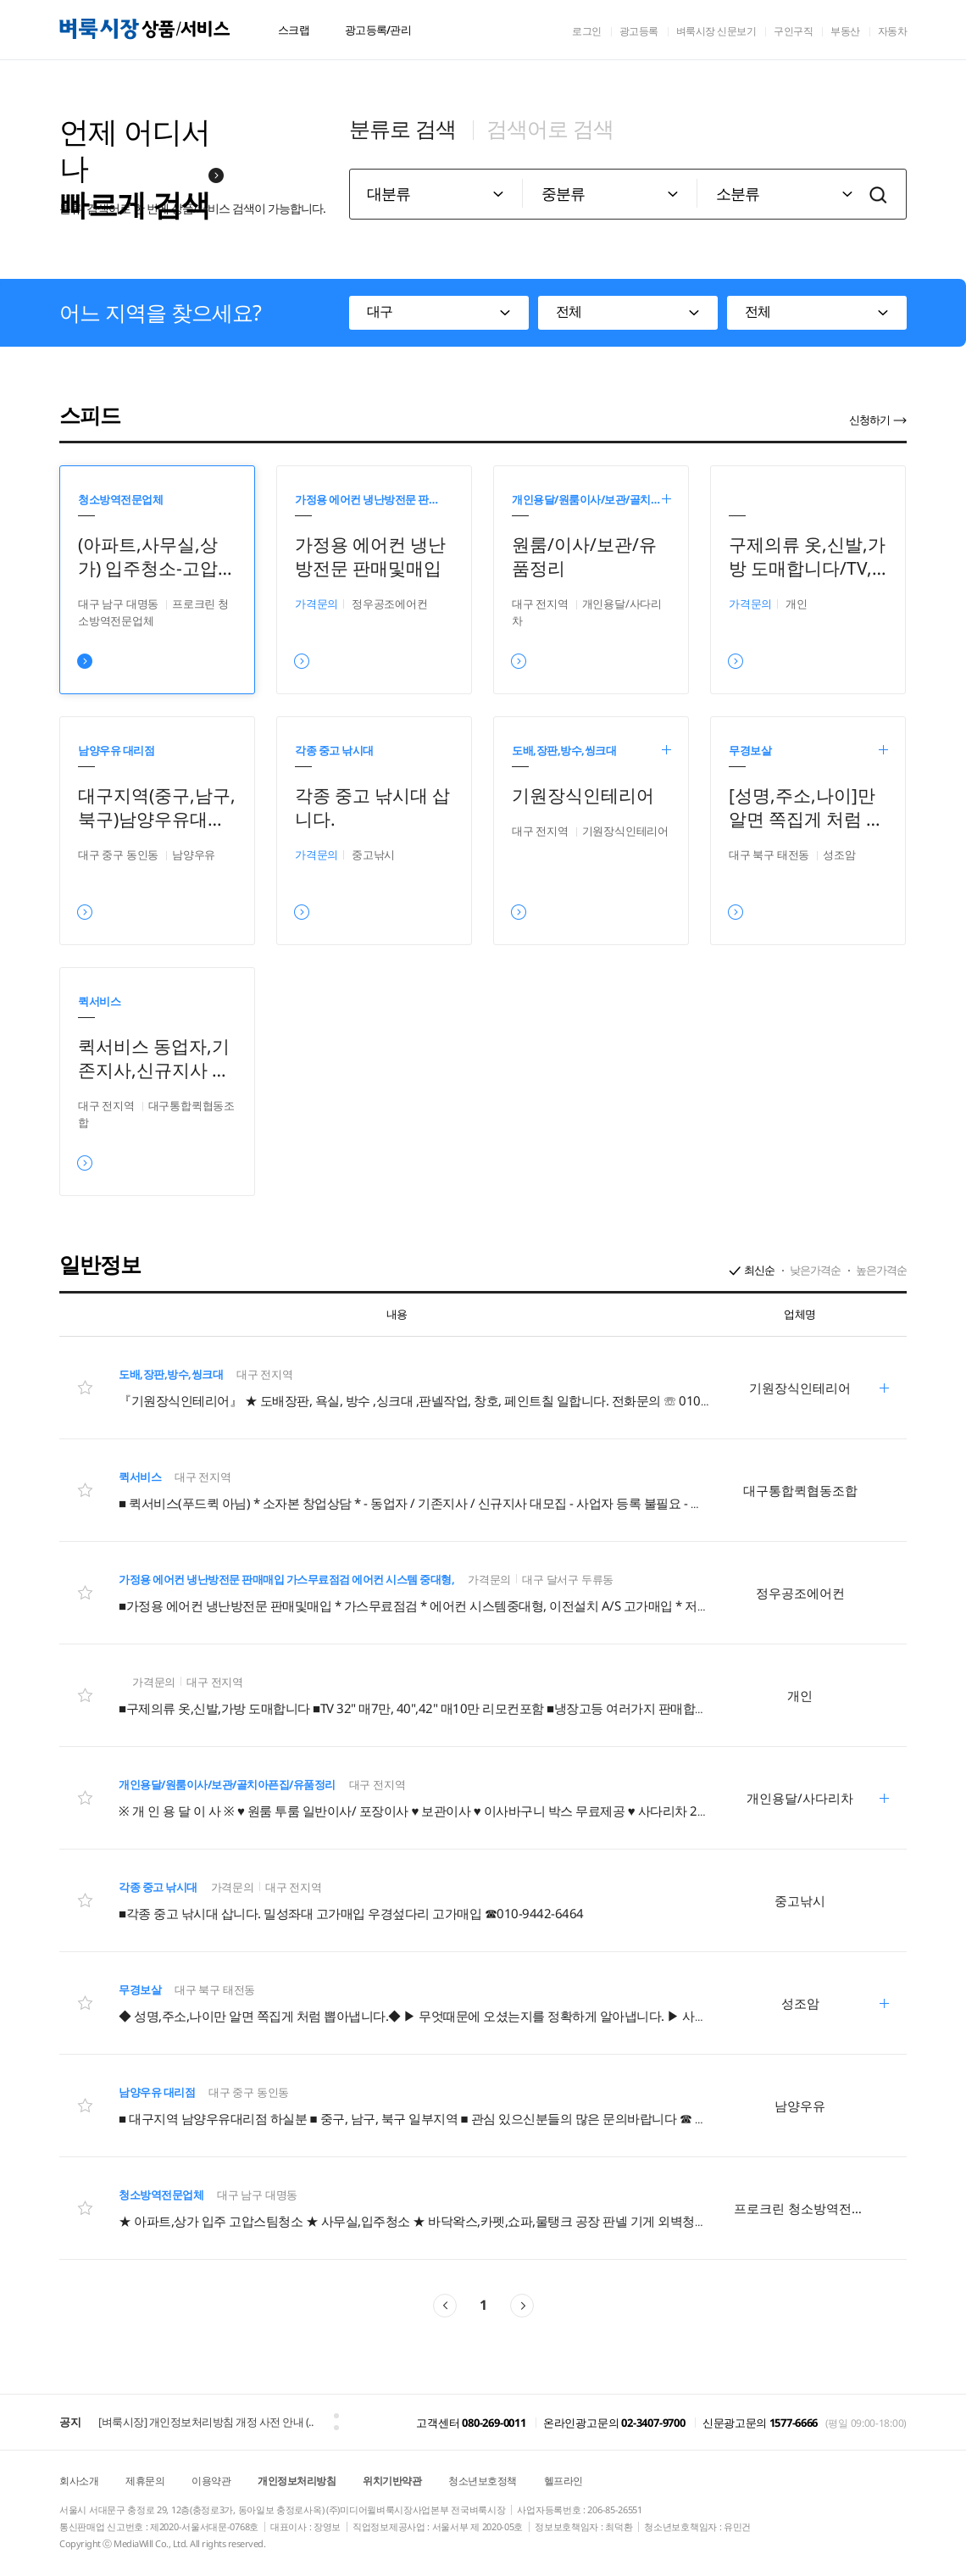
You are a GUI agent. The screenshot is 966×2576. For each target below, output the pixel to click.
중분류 (563, 193)
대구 (379, 311)
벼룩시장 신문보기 (716, 31)
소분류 (737, 193)
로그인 (587, 31)
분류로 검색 (402, 128)
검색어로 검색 (549, 128)
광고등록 (638, 31)
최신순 (759, 1269)
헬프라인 (563, 2480)
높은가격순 (881, 1269)
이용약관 (211, 2480)
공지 (69, 2421)
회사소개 (78, 2480)
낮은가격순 (815, 1269)
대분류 (388, 193)
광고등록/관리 (378, 29)
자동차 (893, 31)
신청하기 (869, 419)
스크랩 (293, 29)
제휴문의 (144, 2480)
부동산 (845, 31)
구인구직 (793, 31)
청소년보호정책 (482, 2480)
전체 (568, 311)
